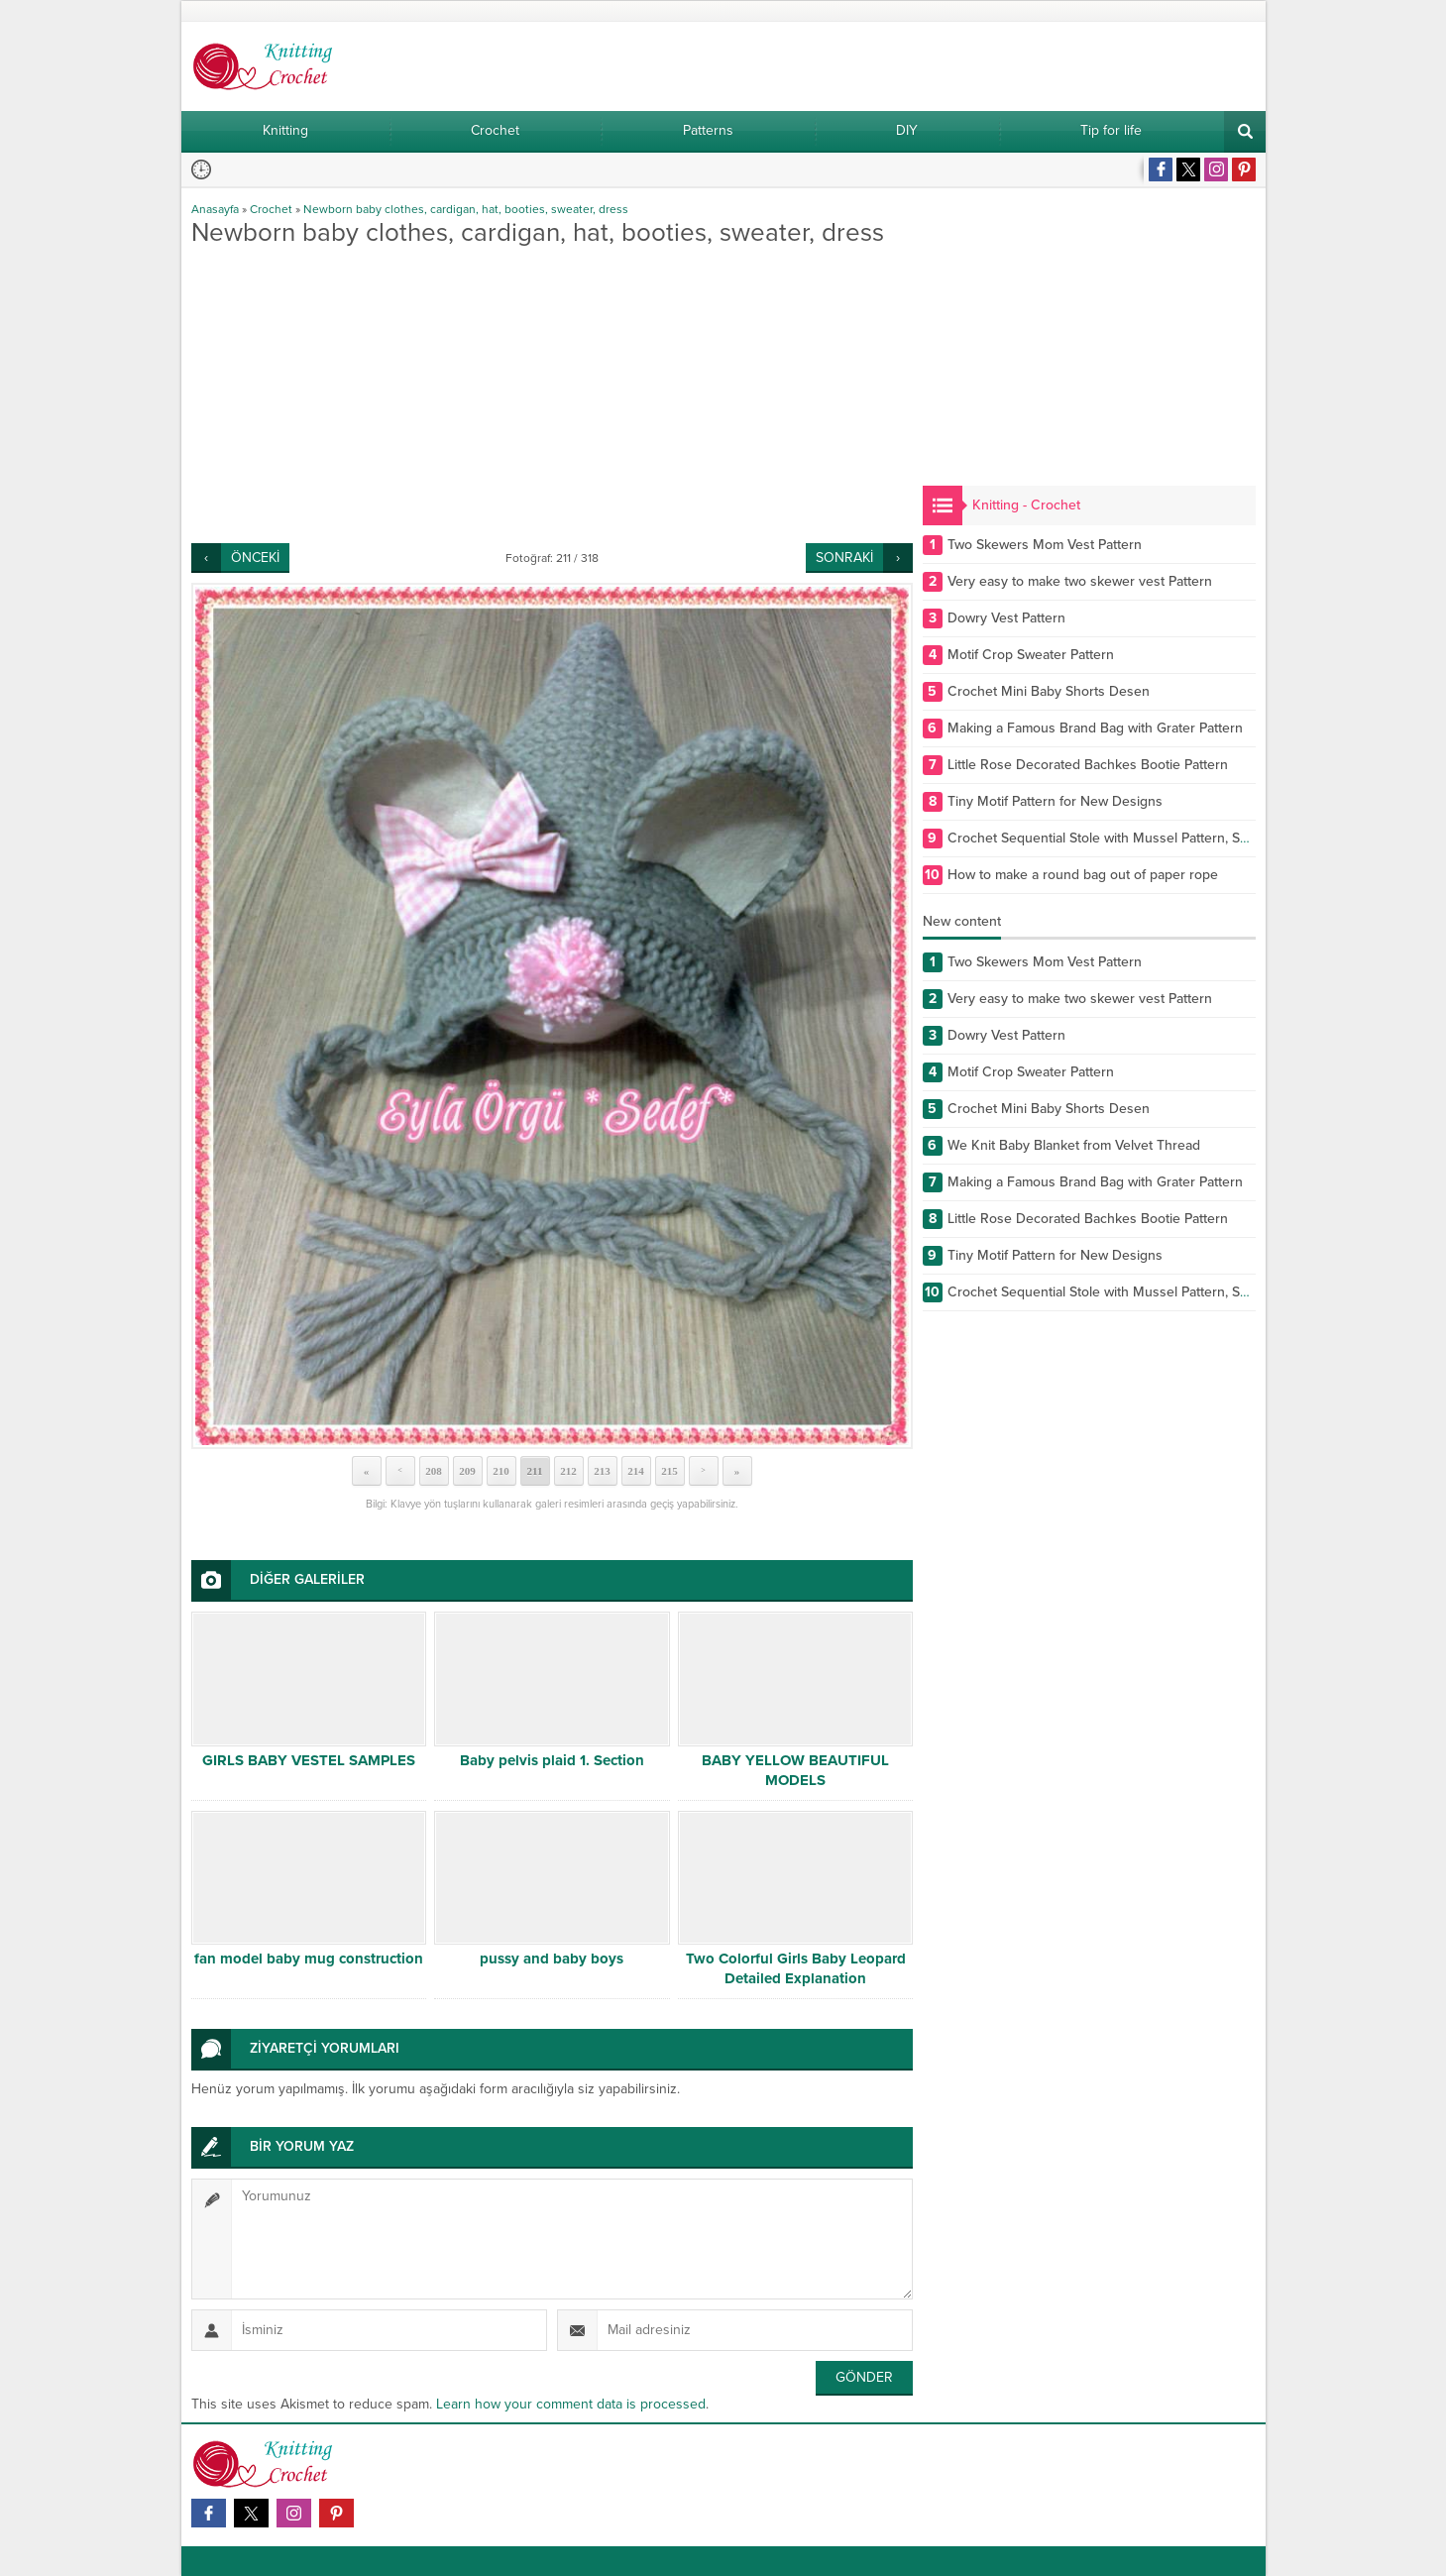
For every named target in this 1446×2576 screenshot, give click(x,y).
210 (501, 1471)
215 (669, 1471)
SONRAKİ (844, 557)
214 (635, 1471)
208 (433, 1471)
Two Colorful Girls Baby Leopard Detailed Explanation (796, 1968)
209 (467, 1471)
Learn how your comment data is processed (571, 2404)
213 (602, 1471)
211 (535, 1471)
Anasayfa (215, 209)
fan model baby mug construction (308, 1958)
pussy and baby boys (551, 1958)
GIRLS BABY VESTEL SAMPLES (308, 1760)
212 (568, 1471)
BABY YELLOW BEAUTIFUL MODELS (795, 1770)
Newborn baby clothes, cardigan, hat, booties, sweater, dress (465, 209)
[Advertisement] (552, 394)
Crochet (271, 209)
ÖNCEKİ (255, 557)
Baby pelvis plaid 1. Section (552, 1760)
